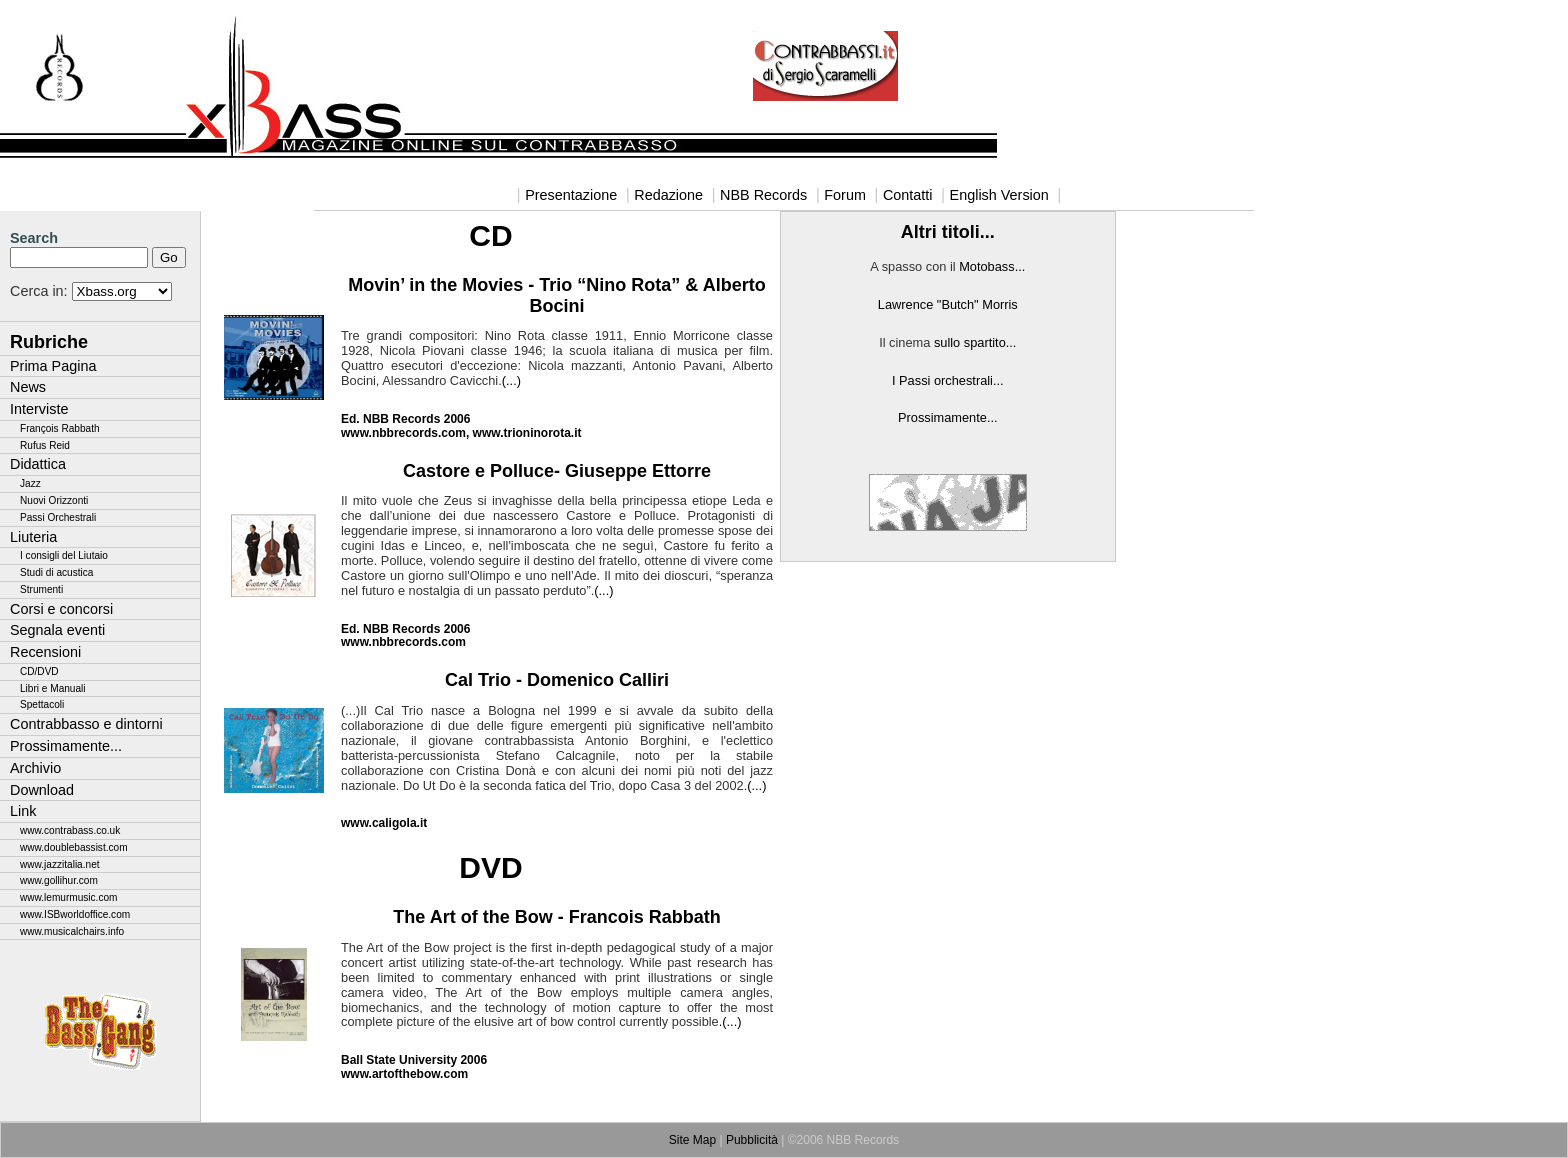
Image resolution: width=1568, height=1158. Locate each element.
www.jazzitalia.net (60, 864)
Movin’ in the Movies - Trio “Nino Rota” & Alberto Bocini (556, 295)
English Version (999, 195)
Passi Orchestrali (58, 517)
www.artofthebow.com (404, 1074)
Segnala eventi (57, 630)
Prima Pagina (53, 366)
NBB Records (763, 195)
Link (23, 811)
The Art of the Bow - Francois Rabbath (556, 917)
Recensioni (45, 652)
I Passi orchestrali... (948, 380)
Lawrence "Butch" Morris (948, 304)
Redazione (668, 195)
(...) (511, 380)
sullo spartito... (975, 342)
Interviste (39, 409)
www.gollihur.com (59, 880)
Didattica (38, 464)
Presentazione (571, 195)
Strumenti (41, 589)
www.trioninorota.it (527, 433)
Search (34, 238)
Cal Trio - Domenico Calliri (557, 680)
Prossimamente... (66, 746)
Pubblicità (752, 1140)
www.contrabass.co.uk (70, 830)
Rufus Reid (45, 445)
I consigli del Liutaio (64, 555)
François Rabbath (60, 428)
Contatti (908, 195)
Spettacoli (42, 704)
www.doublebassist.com (74, 847)
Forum (845, 195)
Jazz (30, 483)
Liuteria (33, 537)
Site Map (692, 1140)
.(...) (730, 1021)
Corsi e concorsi (61, 609)
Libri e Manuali (53, 688)
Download (42, 790)
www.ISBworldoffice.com (75, 914)
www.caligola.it (384, 823)
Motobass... (992, 266)
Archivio (35, 768)
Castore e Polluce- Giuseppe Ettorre (557, 471)
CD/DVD (39, 671)
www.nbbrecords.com (403, 433)
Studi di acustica (56, 572)
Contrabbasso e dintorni (86, 724)
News (28, 387)
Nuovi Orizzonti (54, 500)
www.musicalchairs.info (72, 931)
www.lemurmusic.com (68, 897)
